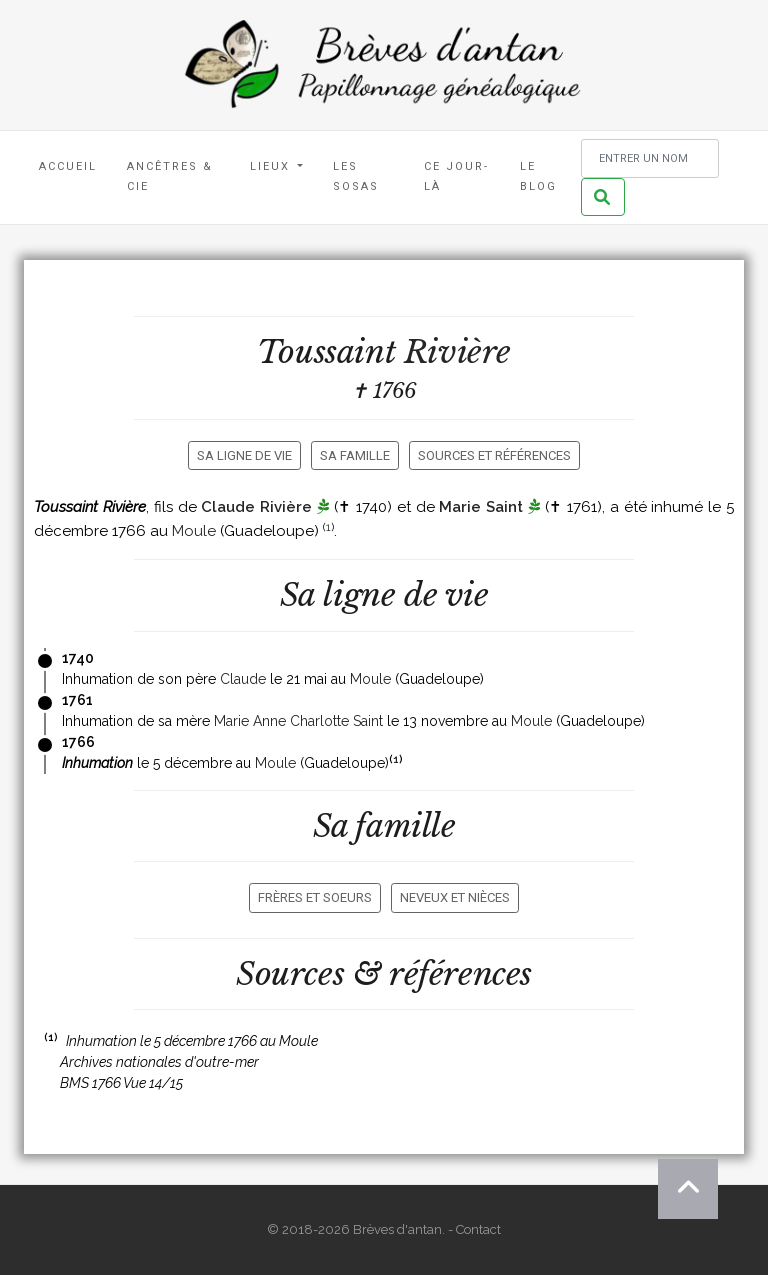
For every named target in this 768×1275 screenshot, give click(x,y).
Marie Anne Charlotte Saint (298, 721)
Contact (478, 1229)
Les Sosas (356, 176)
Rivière (457, 352)
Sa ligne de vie (244, 455)
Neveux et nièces (455, 897)
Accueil (68, 166)
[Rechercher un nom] (650, 158)
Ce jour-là (456, 176)
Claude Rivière (256, 507)
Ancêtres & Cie (170, 176)
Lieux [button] (272, 166)
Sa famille (355, 455)
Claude (243, 679)
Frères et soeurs (315, 897)
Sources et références (494, 455)
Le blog (538, 176)
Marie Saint (481, 507)
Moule (194, 531)
